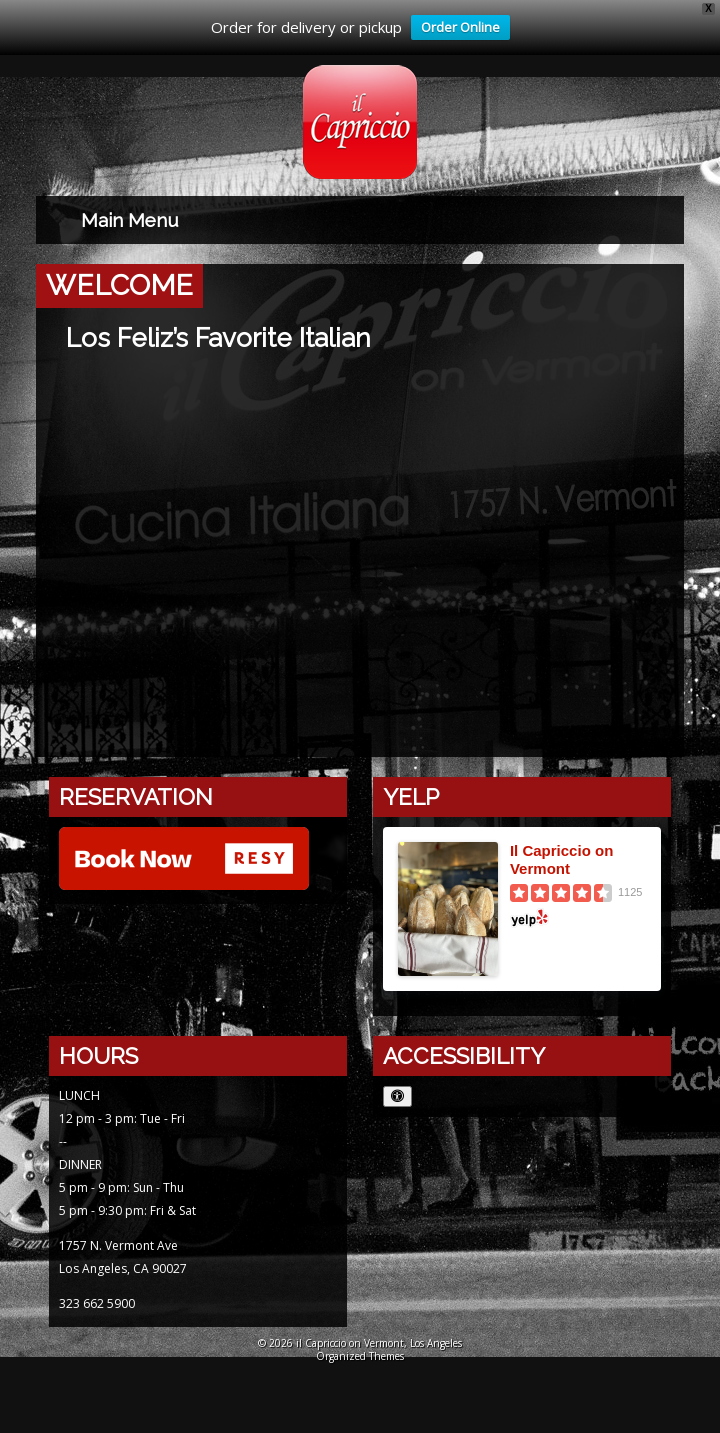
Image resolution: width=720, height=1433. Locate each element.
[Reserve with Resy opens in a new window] (184, 860)
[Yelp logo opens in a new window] (578, 918)
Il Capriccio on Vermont (561, 859)
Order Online (455, 29)
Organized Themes (360, 1356)
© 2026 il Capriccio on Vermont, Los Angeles (360, 1343)
